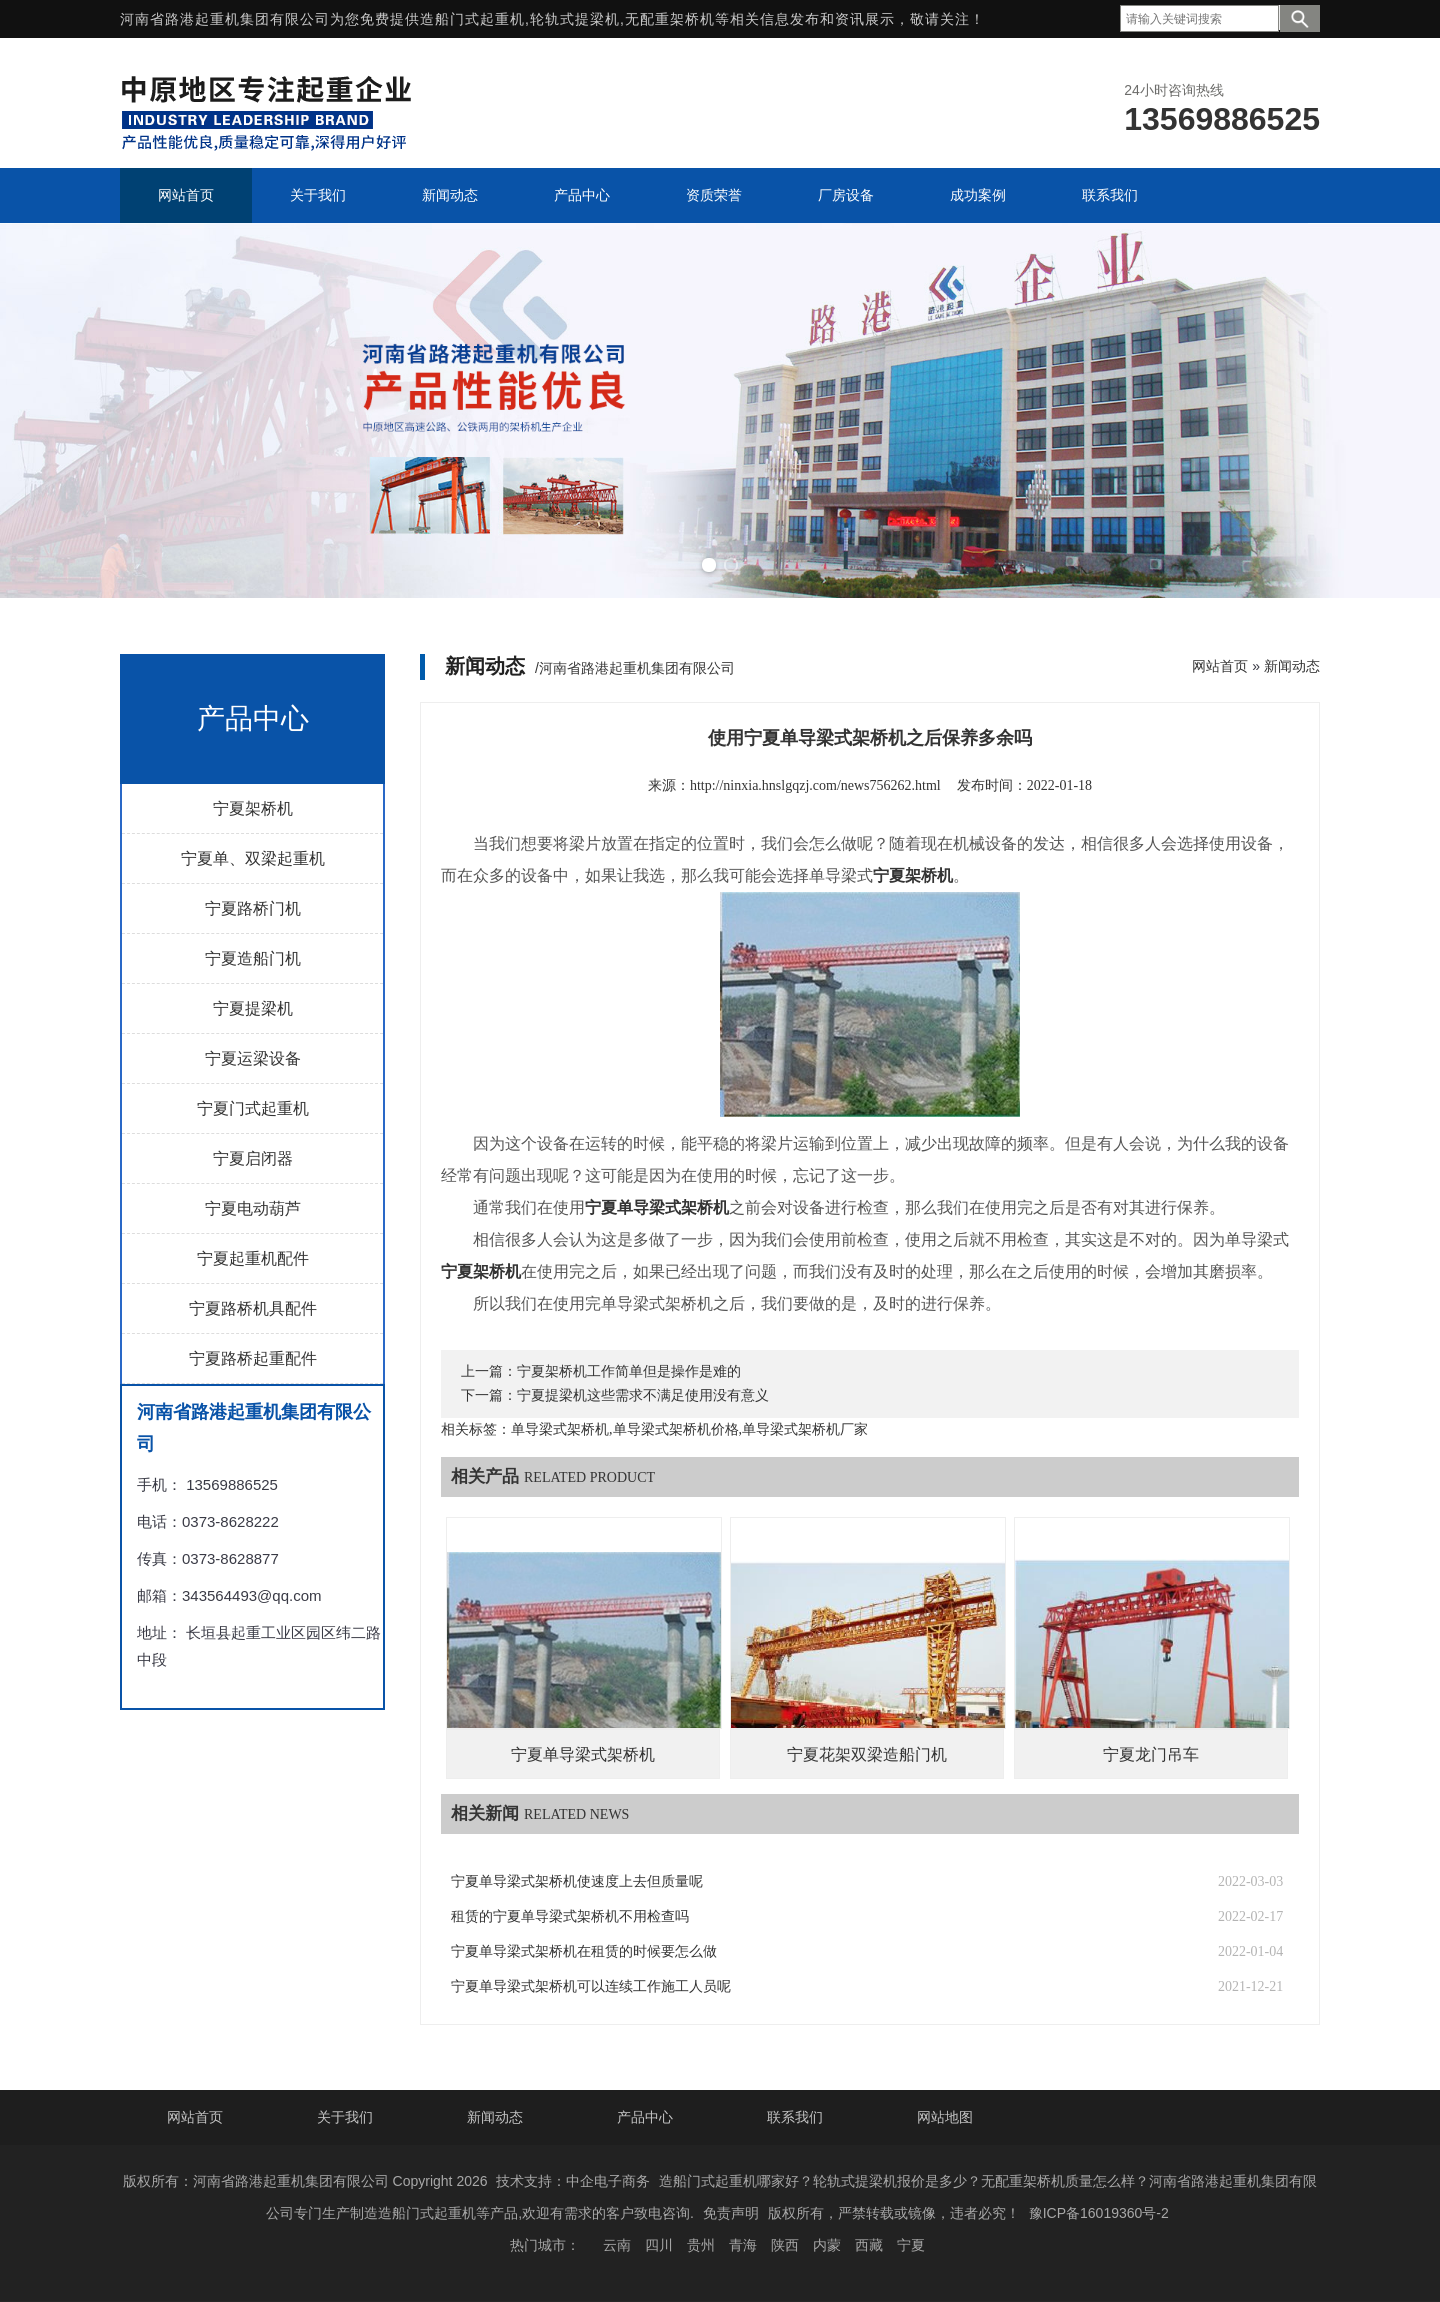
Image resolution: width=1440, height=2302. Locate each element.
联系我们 (795, 2117)
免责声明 (731, 2213)
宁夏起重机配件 (253, 1258)
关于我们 (345, 2117)
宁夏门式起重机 (253, 1108)
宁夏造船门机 (253, 958)
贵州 (701, 2245)
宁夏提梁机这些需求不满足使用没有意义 (643, 1395)
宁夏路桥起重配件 (253, 1358)
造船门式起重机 (472, 19)
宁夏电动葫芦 (253, 1208)
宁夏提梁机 (253, 1008)
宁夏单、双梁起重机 (253, 858)
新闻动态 (1292, 666)
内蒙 (827, 2245)
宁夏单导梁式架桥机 (583, 1754)
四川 (659, 2245)
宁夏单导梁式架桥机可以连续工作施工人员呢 (591, 1986)
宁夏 (911, 2245)
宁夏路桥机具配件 (253, 1308)
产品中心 (645, 2117)
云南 (617, 2245)
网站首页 (1220, 666)
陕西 (785, 2245)
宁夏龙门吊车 (1151, 1754)
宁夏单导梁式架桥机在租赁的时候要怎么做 (584, 1951)
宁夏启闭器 (253, 1158)
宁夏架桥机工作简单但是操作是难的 (629, 1371)
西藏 (869, 2245)
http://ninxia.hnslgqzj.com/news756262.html (815, 785)
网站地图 (945, 2117)
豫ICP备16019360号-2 (1099, 2213)
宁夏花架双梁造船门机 (867, 1754)
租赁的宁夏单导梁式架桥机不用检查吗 (570, 1916)
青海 (743, 2245)
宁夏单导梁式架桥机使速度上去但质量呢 (577, 1881)
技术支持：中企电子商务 (573, 2181)
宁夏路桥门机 (253, 908)
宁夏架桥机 (253, 808)
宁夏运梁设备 (253, 1058)
